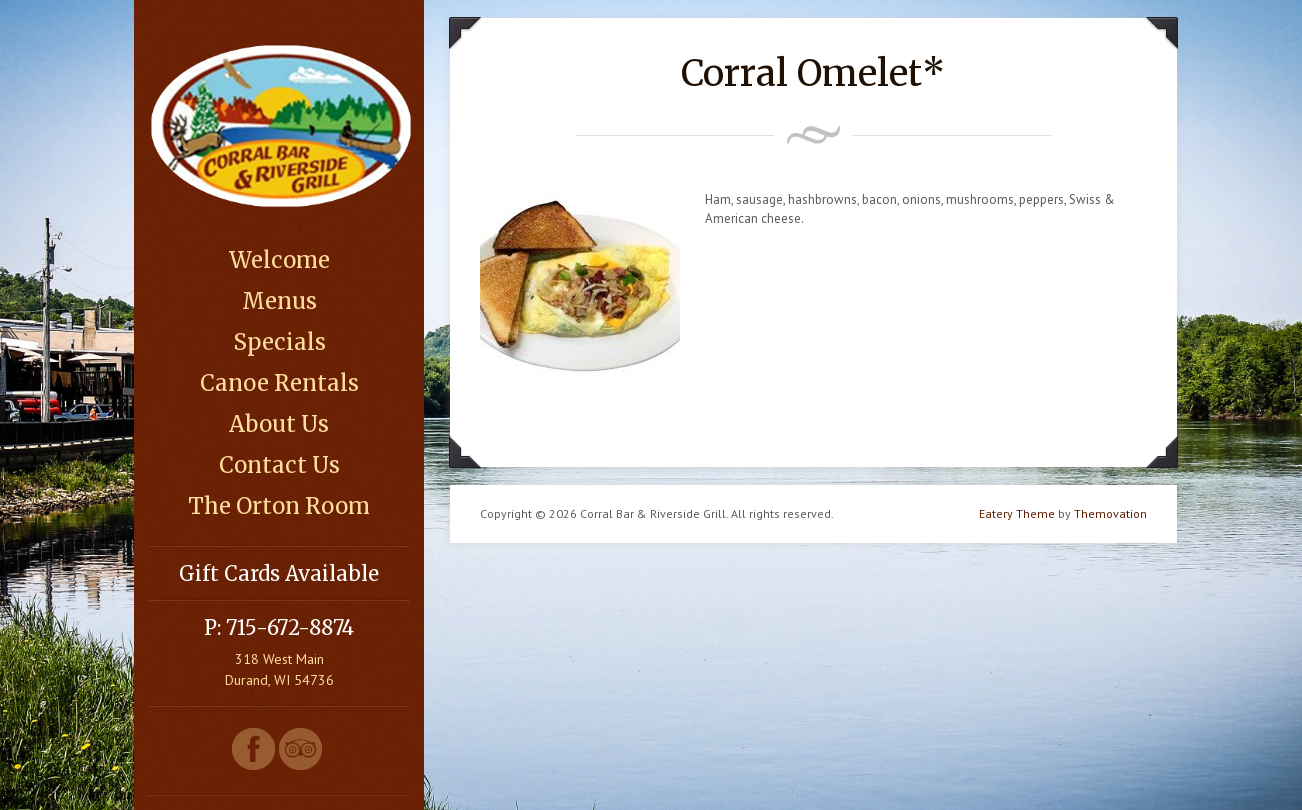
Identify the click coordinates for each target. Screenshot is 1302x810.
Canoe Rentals (279, 383)
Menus (279, 301)
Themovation (1110, 513)
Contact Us (279, 465)
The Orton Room (279, 506)
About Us (279, 424)
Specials (279, 342)
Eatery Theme (1017, 513)
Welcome (279, 260)
